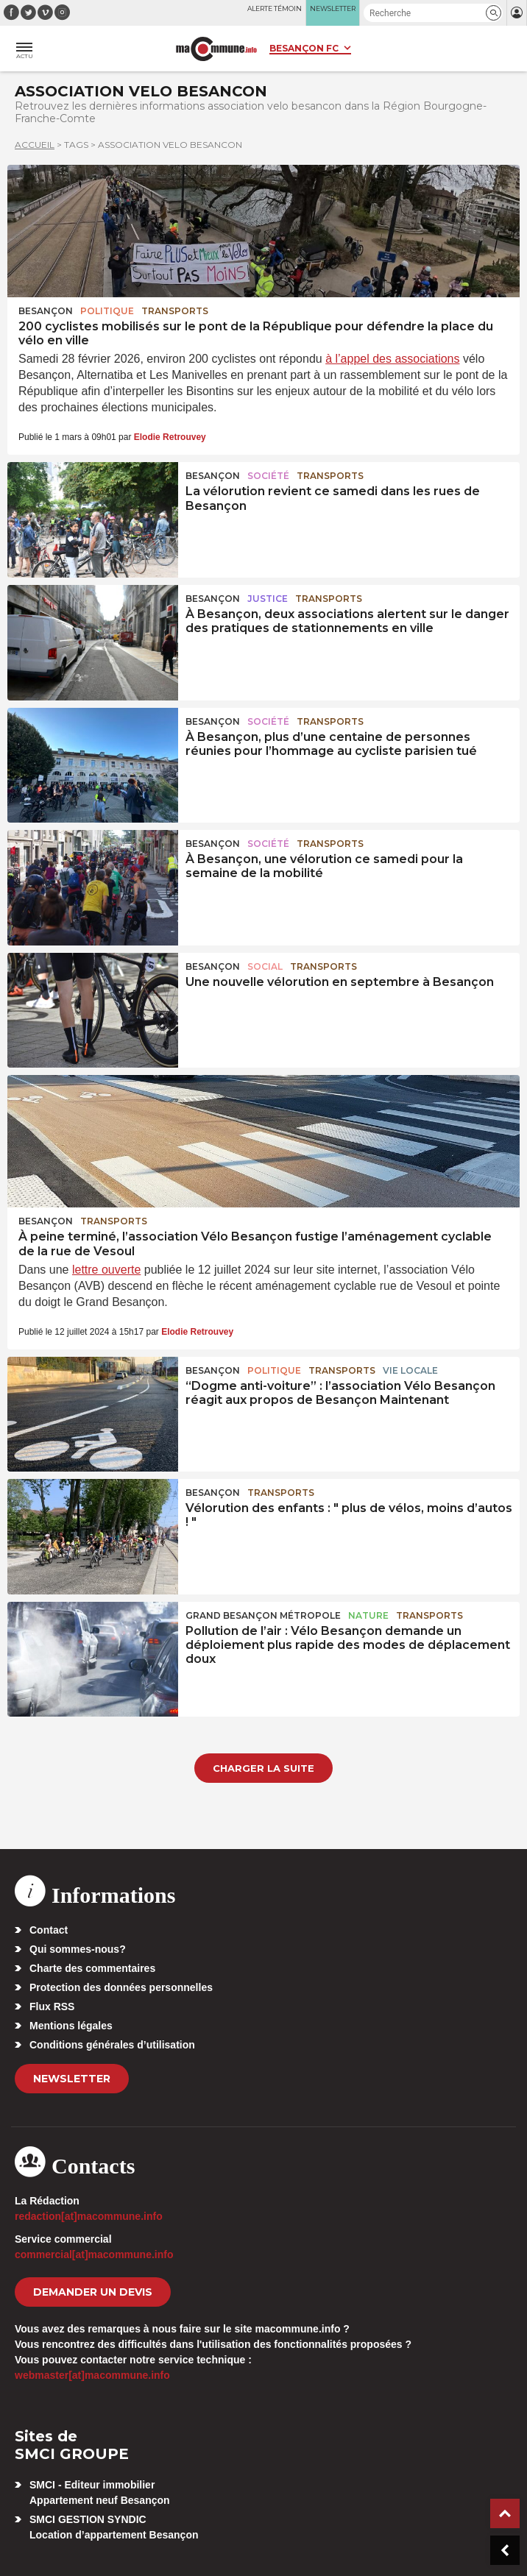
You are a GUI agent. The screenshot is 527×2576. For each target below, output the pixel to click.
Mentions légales (71, 2026)
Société (268, 475)
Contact (48, 1930)
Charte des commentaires (92, 1968)
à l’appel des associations (392, 358)
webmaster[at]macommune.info (92, 2375)
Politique (107, 310)
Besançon (45, 310)
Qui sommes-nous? (77, 1949)
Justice (267, 598)
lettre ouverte (106, 1269)
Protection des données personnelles (121, 1987)
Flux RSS (51, 2006)
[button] (493, 13)
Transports (174, 310)
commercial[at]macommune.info (94, 2254)
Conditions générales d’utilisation (112, 2045)
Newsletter (71, 2078)
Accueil (34, 144)
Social (265, 966)
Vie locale (410, 1370)
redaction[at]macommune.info (89, 2216)
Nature (368, 1615)
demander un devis (92, 2292)
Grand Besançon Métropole (263, 1615)
